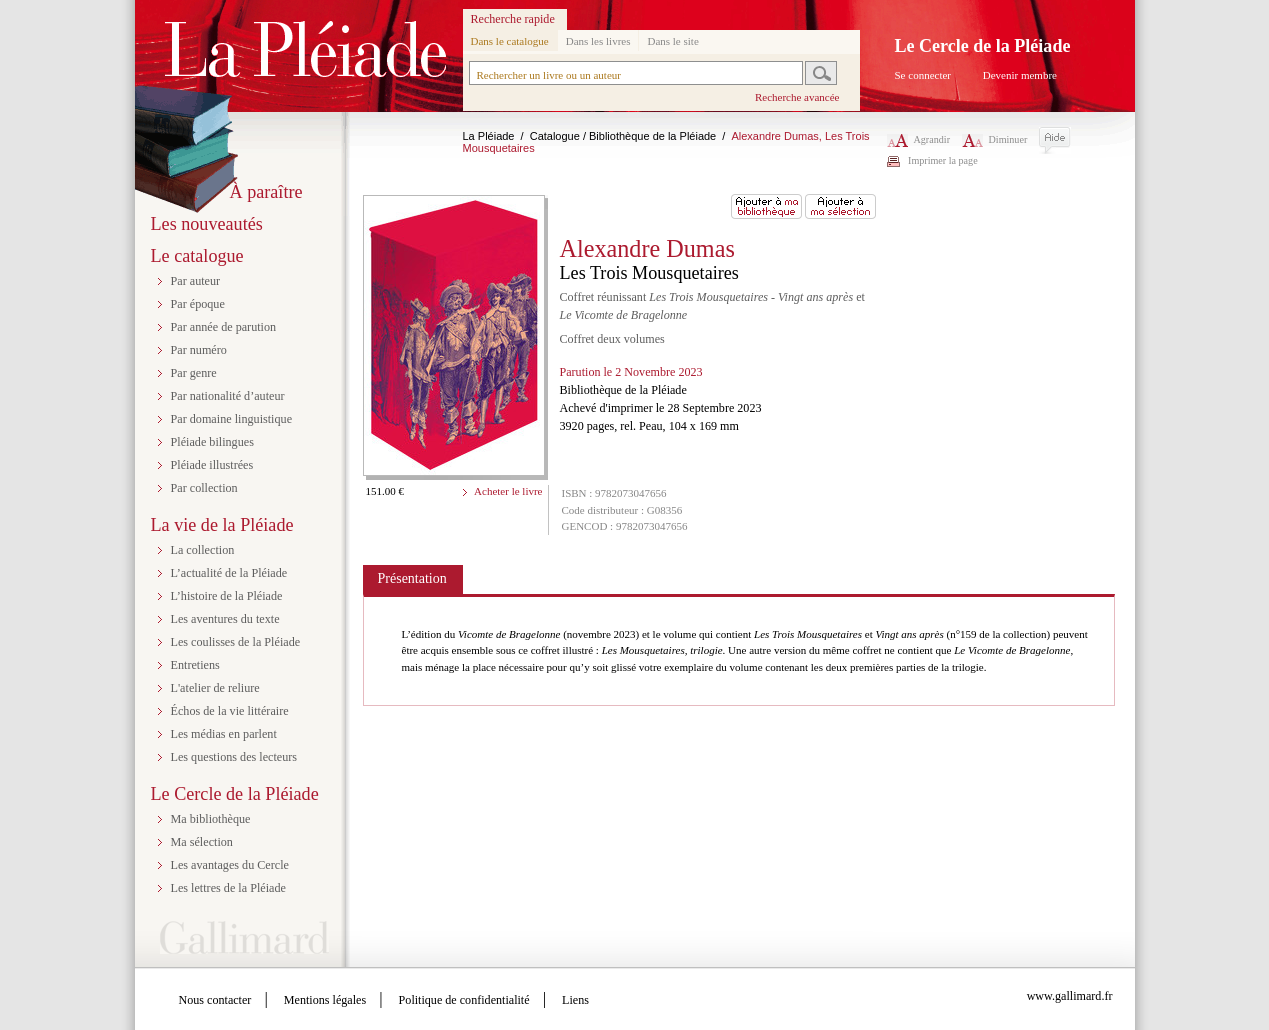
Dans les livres (598, 41)
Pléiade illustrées (212, 465)
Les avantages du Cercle (230, 865)
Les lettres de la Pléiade (228, 888)
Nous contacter (215, 1000)
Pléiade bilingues (212, 442)
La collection (203, 550)
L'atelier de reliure (215, 688)
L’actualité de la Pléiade (229, 573)
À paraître (266, 192)
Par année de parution (224, 327)
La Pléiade (489, 136)
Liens (575, 1000)
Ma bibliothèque (211, 819)
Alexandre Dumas (647, 248)
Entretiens (195, 665)
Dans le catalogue (510, 41)
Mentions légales (325, 1000)
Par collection (204, 488)
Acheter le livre (508, 491)
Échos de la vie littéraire (230, 711)
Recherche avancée (797, 97)
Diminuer (995, 139)
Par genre (194, 373)
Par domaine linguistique (232, 419)
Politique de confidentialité (464, 1000)
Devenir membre (1020, 75)
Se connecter (923, 75)
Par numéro (199, 350)
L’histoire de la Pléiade (227, 596)
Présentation (412, 578)
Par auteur (196, 281)
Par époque (198, 304)
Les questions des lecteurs (234, 757)
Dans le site (672, 41)
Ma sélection (202, 842)
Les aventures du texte (225, 619)
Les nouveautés (207, 224)
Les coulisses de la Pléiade (236, 642)
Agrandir (919, 139)
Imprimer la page (943, 160)
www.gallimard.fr (1070, 996)
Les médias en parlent (224, 734)
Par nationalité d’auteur (228, 396)
